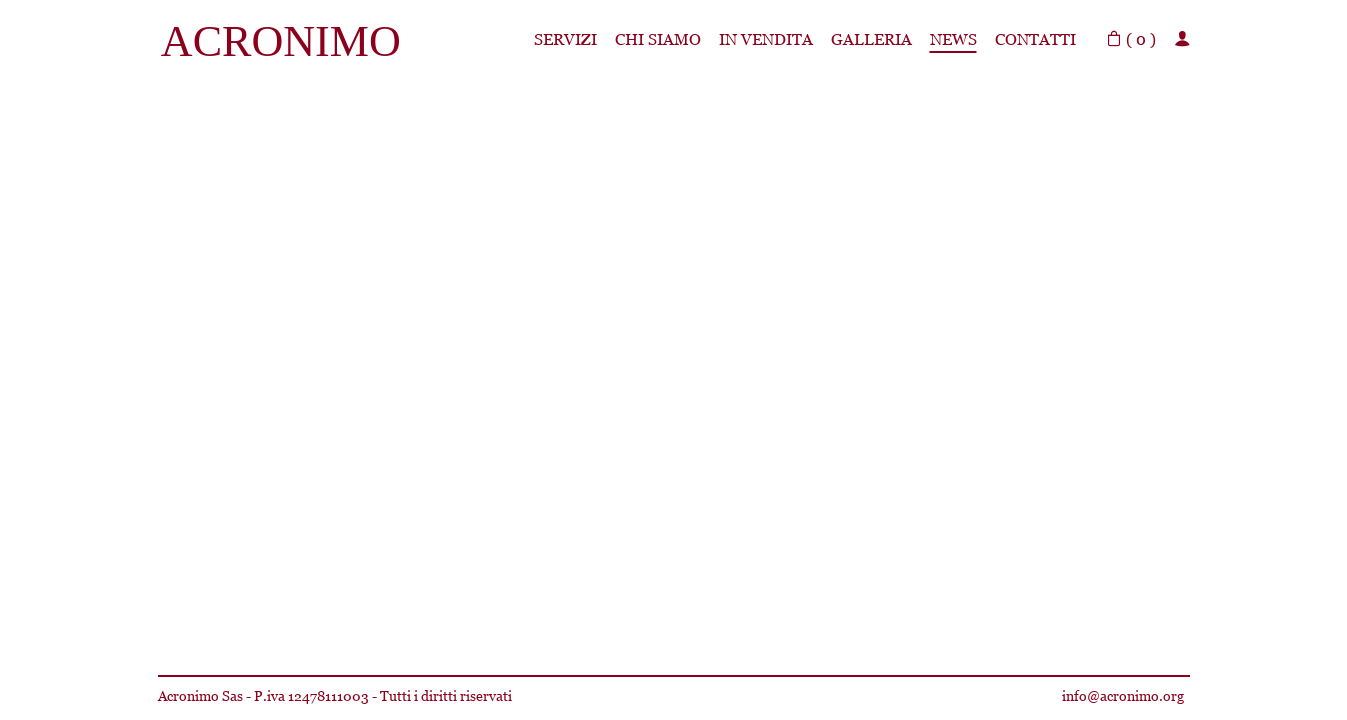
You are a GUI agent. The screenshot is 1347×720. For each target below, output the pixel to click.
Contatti (1035, 39)
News (953, 39)
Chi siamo (658, 39)
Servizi (565, 39)
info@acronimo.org (1123, 696)
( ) (1131, 39)
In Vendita (766, 39)
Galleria (871, 39)
